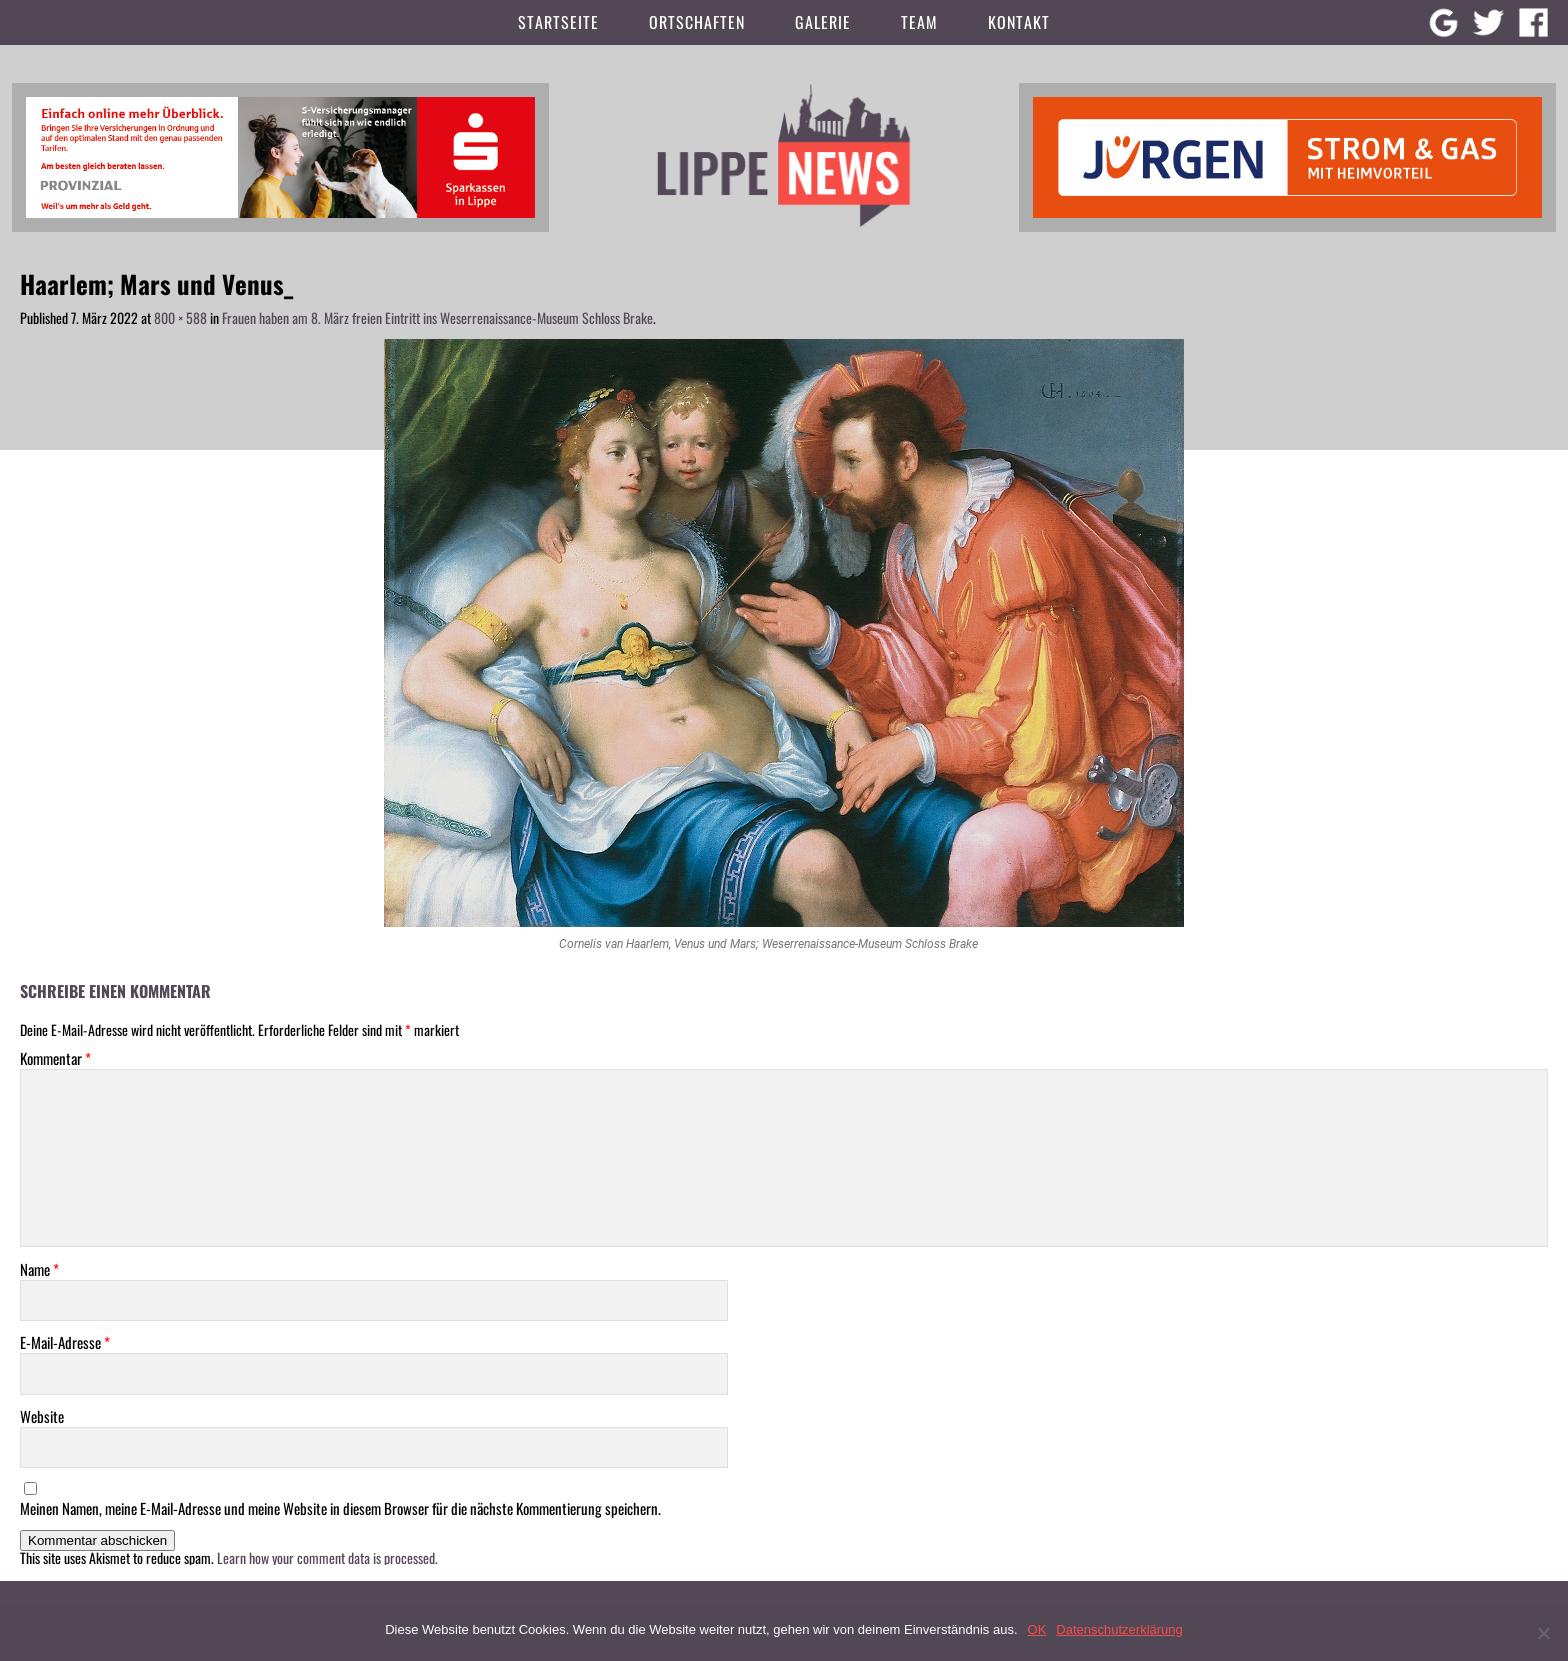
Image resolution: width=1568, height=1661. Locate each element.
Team (919, 22)
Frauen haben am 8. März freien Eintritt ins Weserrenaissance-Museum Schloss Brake (437, 317)
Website (42, 1416)
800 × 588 (180, 317)
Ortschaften (697, 22)
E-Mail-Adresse (65, 1342)
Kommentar (55, 1058)
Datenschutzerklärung (1119, 1629)
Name (39, 1269)
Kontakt (1019, 22)
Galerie (823, 22)
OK (1037, 1629)
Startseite (558, 22)
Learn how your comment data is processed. (327, 1557)
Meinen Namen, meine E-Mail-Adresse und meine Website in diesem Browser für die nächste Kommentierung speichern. (340, 1508)
